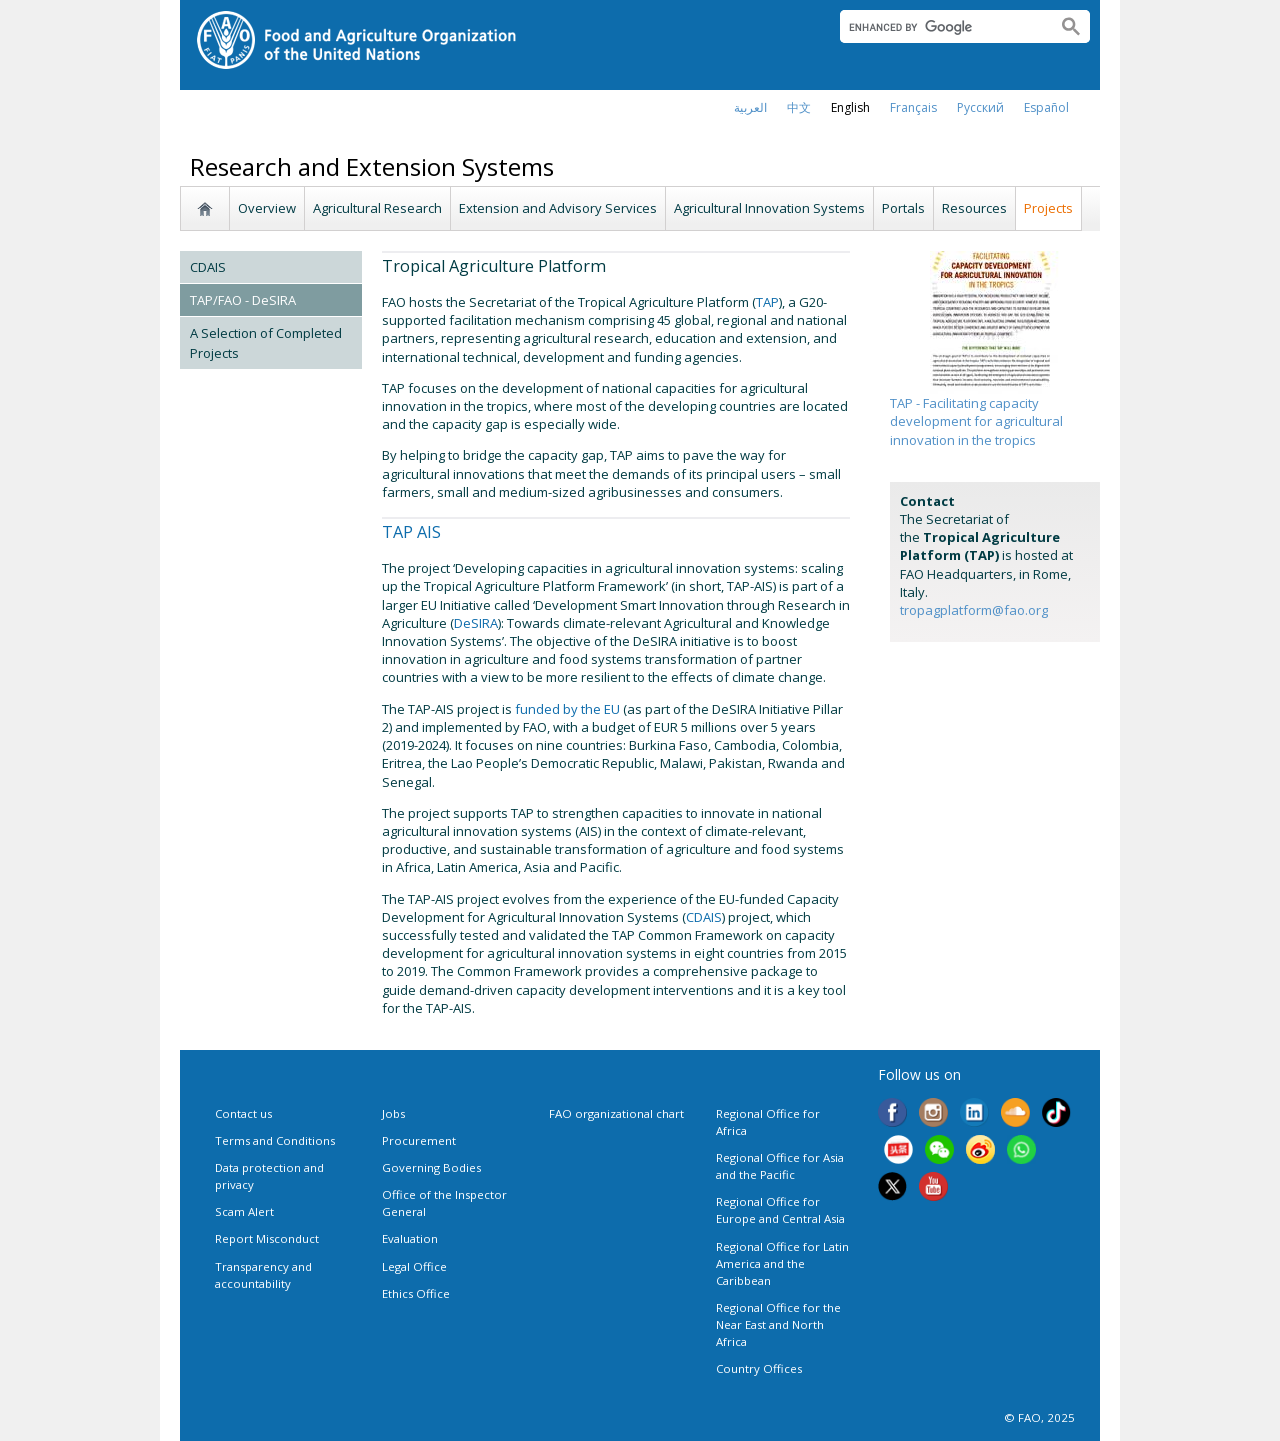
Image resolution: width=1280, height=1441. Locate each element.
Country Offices (759, 1368)
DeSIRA (476, 623)
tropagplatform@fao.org (974, 610)
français (913, 107)
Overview (267, 208)
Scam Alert (244, 1211)
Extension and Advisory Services (558, 208)
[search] (940, 27)
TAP (767, 302)
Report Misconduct (267, 1238)
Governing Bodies (431, 1167)
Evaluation (410, 1238)
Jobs (393, 1113)
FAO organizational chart (616, 1113)
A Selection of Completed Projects (266, 343)
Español (1046, 107)
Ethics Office (416, 1293)
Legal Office (414, 1266)
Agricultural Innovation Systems (769, 208)
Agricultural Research (377, 208)
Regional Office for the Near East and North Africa (778, 1324)
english (850, 107)
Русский (980, 107)
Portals (903, 208)
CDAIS (208, 267)
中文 (799, 107)
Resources (974, 208)
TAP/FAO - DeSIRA (243, 300)
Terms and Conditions (275, 1140)
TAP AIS (411, 532)
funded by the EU (567, 709)
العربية (750, 107)
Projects (1048, 208)
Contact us (243, 1113)
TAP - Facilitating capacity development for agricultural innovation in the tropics (976, 421)
